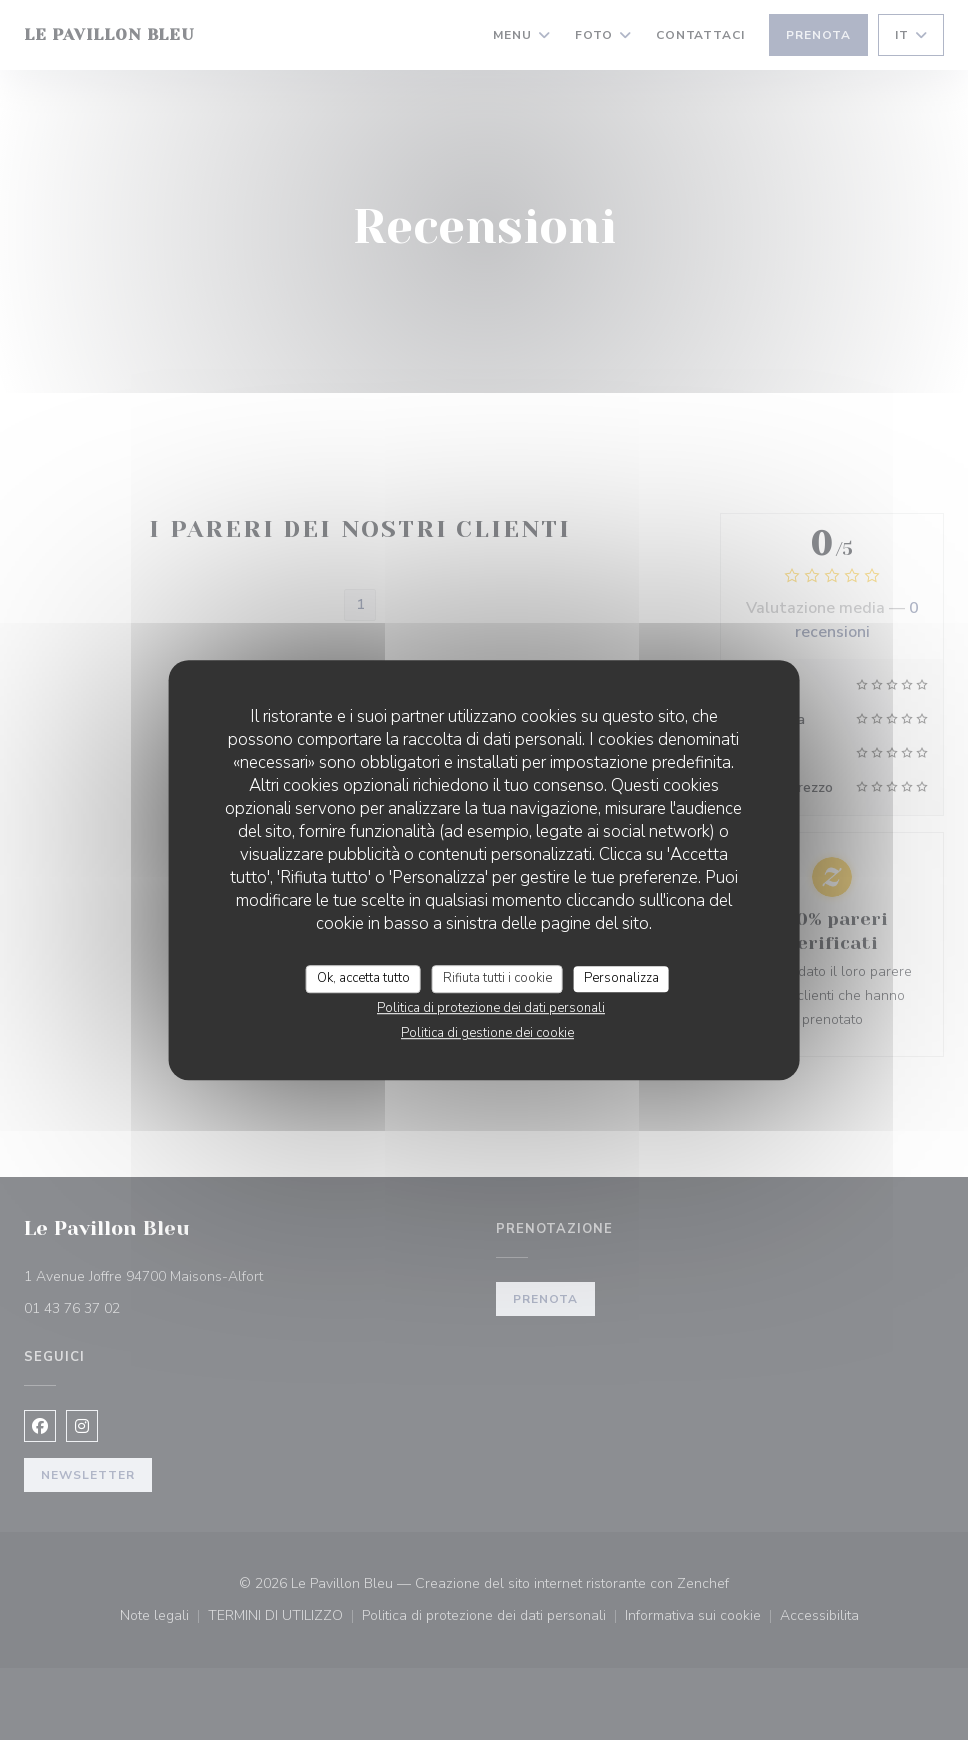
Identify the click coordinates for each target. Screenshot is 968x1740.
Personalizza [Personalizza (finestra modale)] (621, 978)
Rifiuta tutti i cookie (497, 978)
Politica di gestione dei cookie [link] (487, 1033)
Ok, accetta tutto (363, 978)
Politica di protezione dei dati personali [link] (491, 1008)
